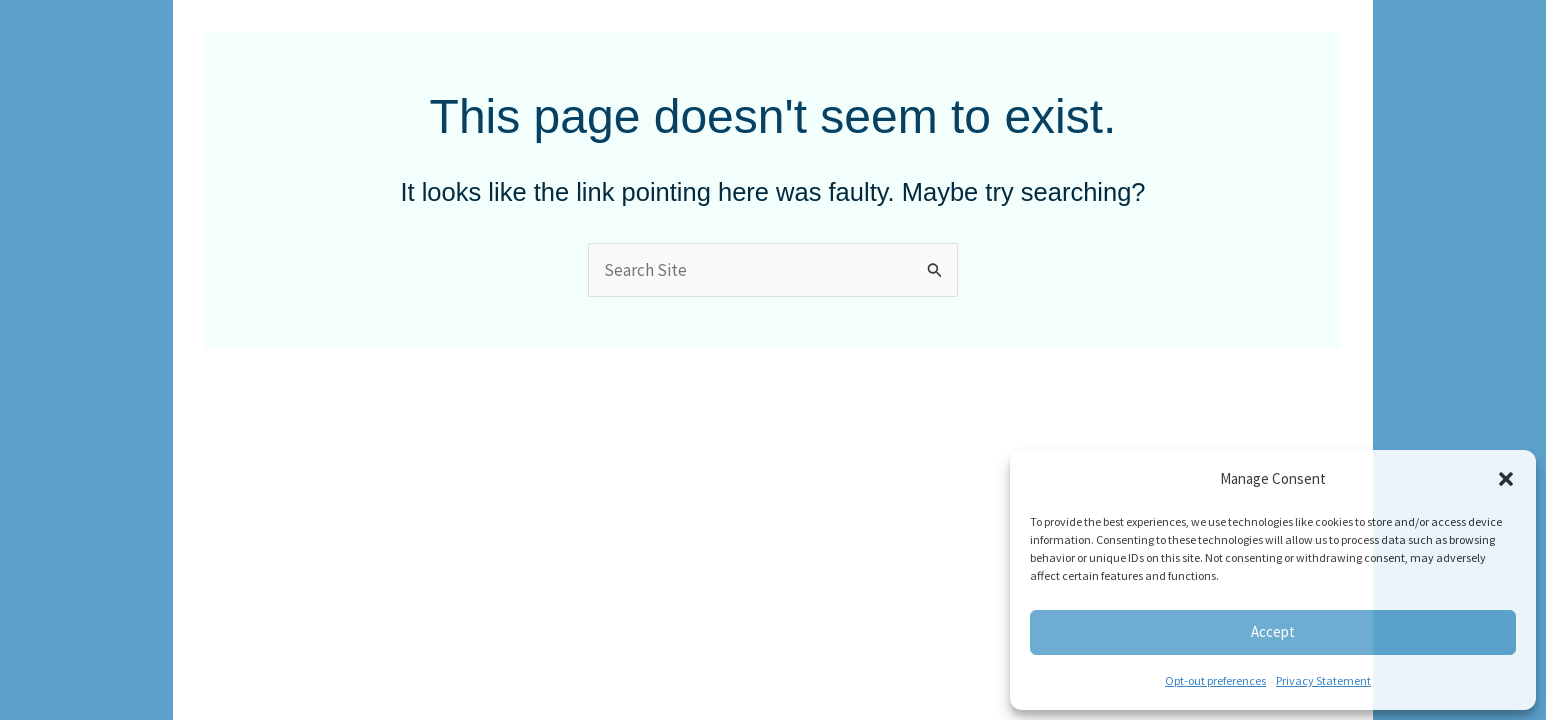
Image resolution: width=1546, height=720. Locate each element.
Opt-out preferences (1215, 680)
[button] (1506, 479)
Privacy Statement (1323, 680)
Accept (1273, 631)
